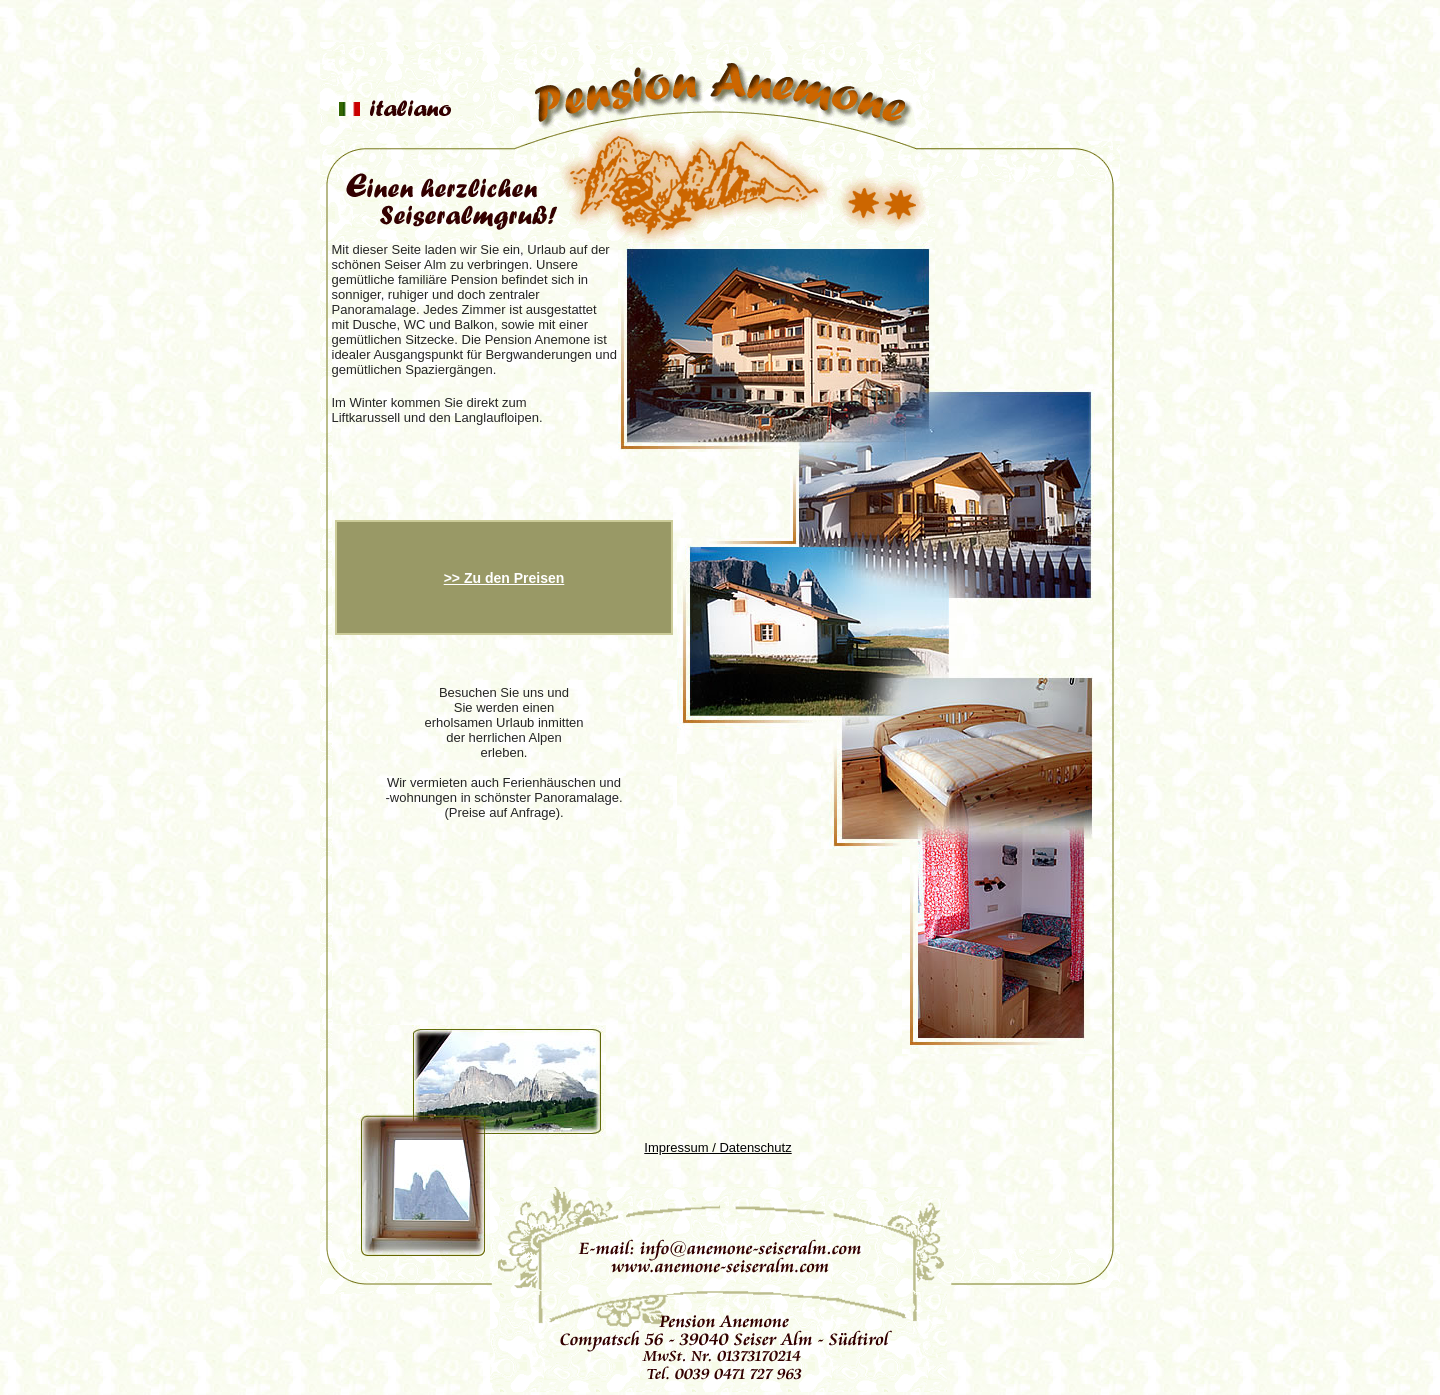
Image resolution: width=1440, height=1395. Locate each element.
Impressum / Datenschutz (717, 1147)
